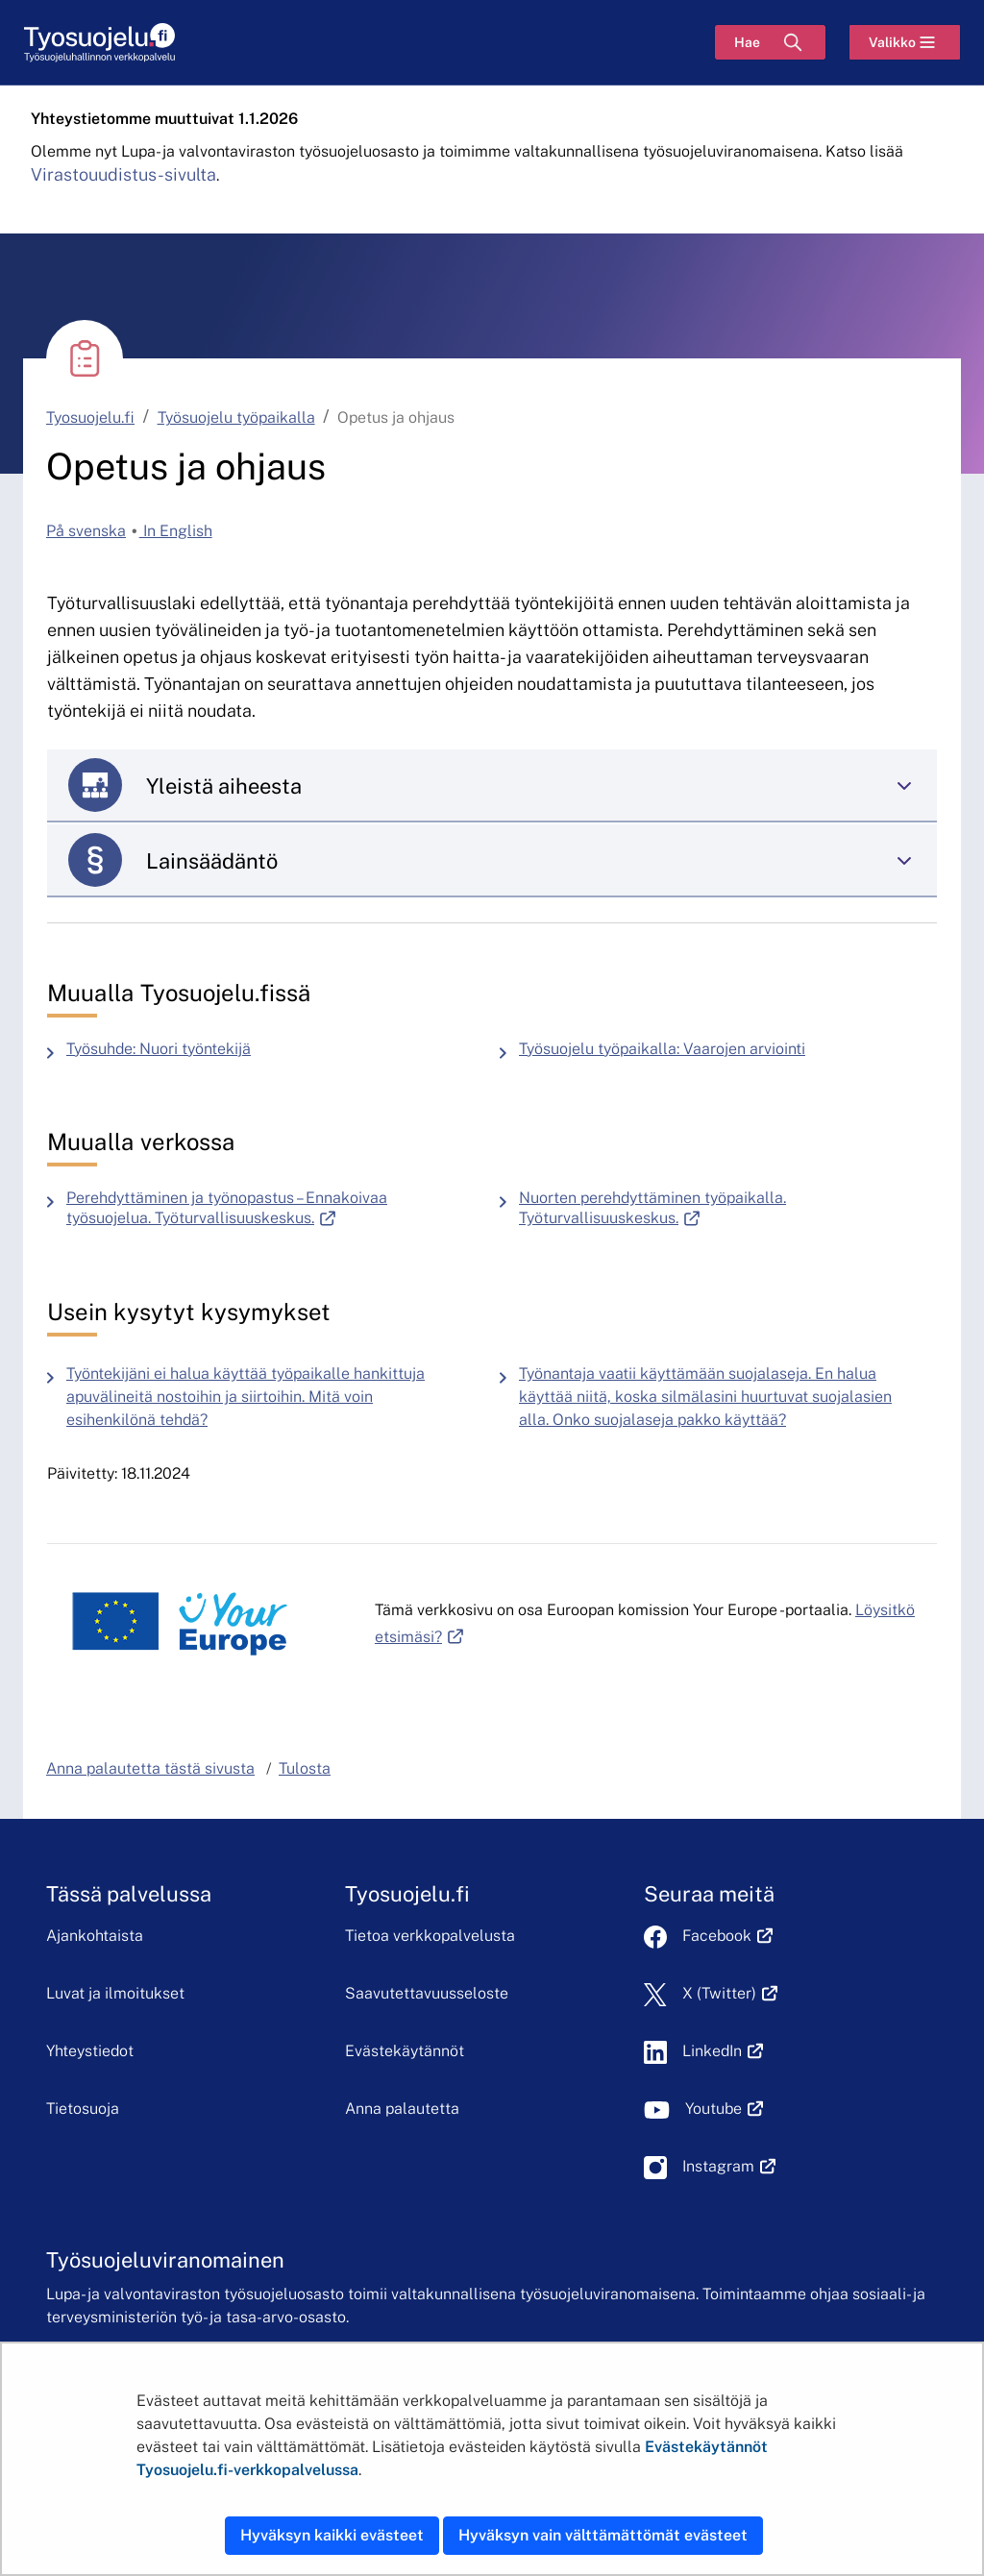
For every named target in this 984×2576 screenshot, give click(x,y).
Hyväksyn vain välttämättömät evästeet (603, 2535)
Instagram (728, 2166)
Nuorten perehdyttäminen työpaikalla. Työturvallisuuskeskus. (704, 1208)
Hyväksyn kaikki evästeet (332, 2535)
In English (175, 531)
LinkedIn (722, 2051)
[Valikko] (905, 42)
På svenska (86, 531)
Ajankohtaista (94, 1935)
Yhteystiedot (90, 2051)
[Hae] (770, 42)
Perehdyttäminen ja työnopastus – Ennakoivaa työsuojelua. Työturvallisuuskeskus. (275, 1208)
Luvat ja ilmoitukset (115, 1993)
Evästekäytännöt (404, 2051)
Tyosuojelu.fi (90, 417)
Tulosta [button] (305, 1768)
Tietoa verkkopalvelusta (430, 1935)
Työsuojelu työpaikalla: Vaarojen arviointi (662, 1049)
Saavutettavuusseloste (426, 1993)
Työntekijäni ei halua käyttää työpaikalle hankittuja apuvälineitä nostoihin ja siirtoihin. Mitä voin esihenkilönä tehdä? (245, 1396)
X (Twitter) (729, 1993)
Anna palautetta (402, 2108)
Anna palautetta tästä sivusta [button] (150, 1768)
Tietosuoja (82, 2108)
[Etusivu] (99, 42)
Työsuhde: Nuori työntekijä (158, 1049)
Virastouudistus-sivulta (123, 174)
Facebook (727, 1935)
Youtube (724, 2108)
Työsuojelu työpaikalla (236, 417)
